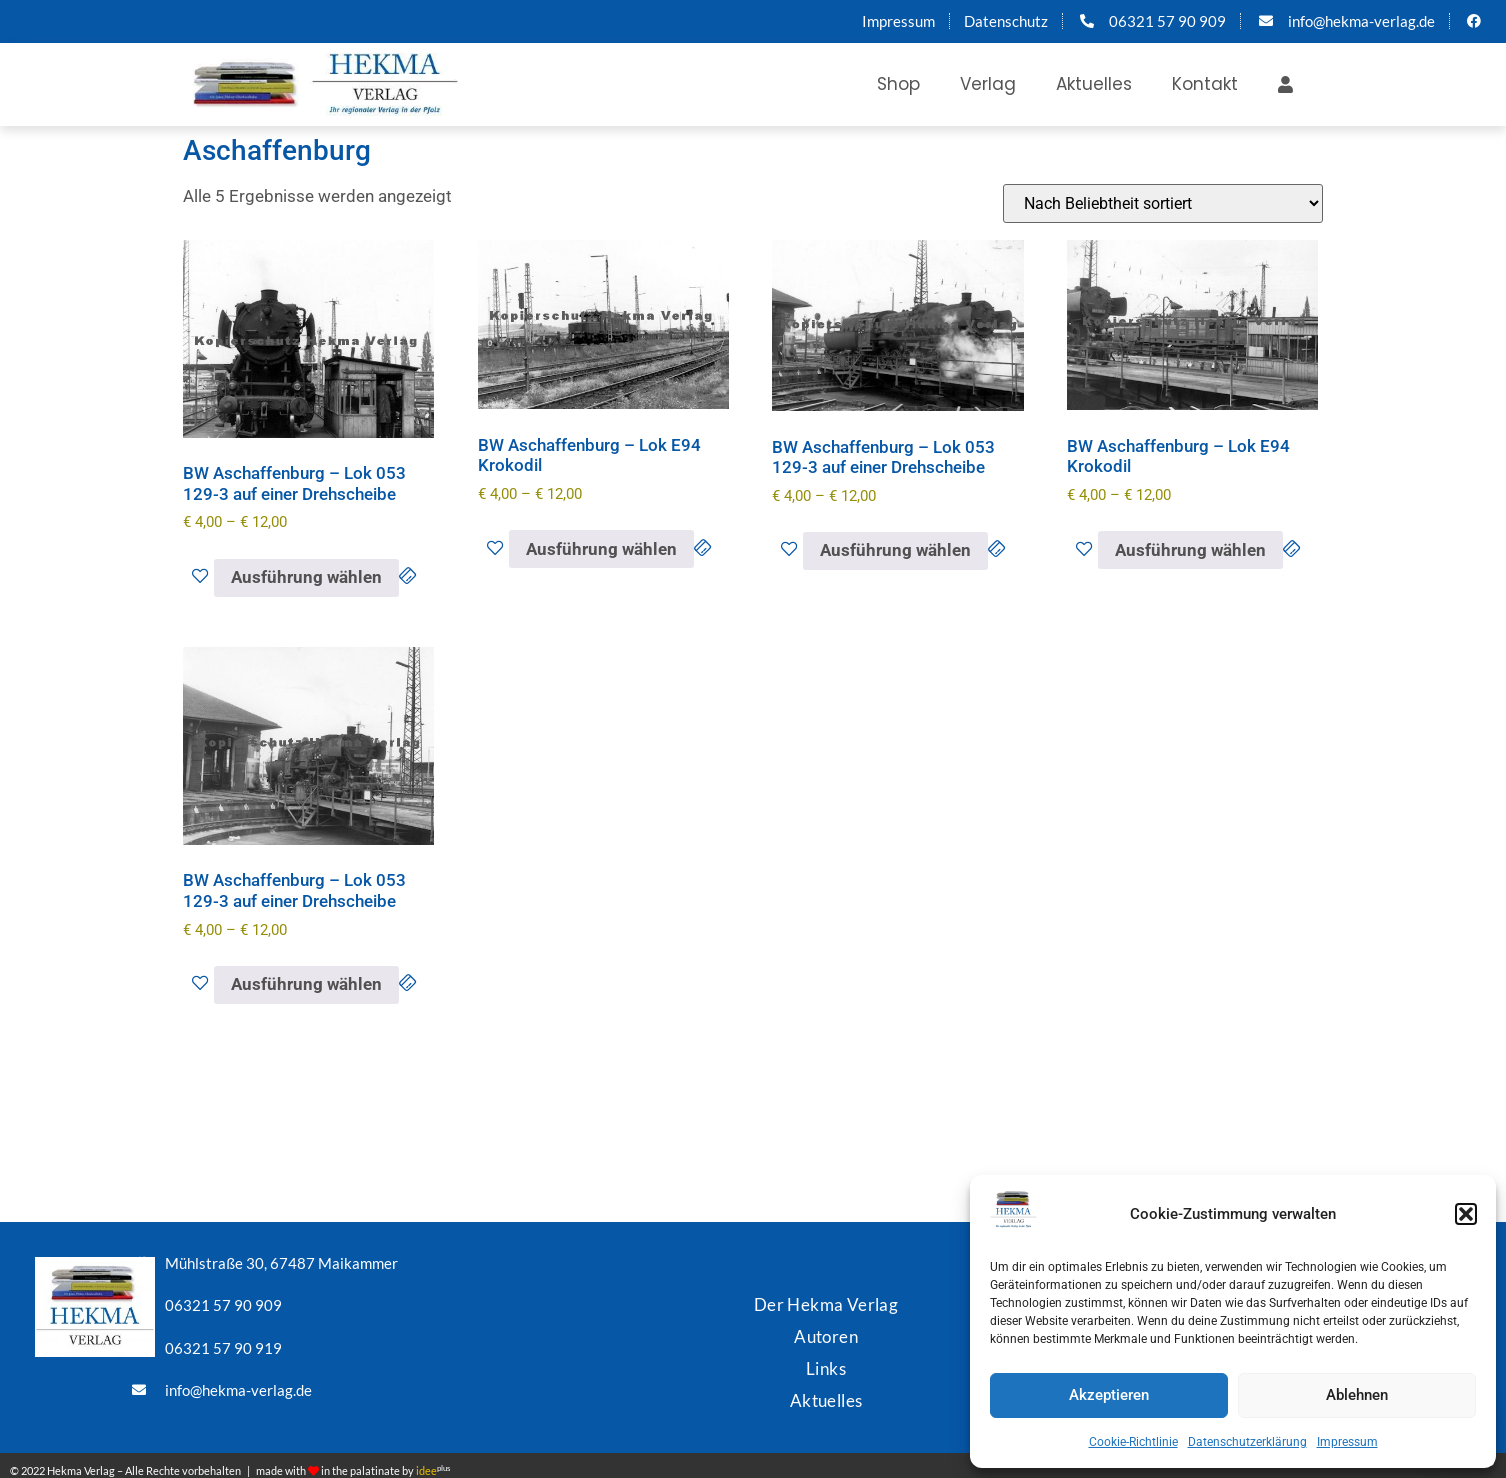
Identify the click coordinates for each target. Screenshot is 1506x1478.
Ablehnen (1357, 1395)
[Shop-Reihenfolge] (1163, 203)
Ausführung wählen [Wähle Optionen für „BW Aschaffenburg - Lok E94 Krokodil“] (601, 549)
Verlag (988, 84)
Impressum (1347, 1442)
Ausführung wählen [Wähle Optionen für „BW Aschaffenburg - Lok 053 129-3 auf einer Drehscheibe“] (306, 577)
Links (826, 1361)
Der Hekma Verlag (826, 1301)
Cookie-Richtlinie (1133, 1442)
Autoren (826, 1331)
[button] (1466, 1214)
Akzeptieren (1109, 1395)
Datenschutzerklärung (1247, 1442)
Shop (898, 84)
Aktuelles (1094, 84)
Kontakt (1205, 84)
